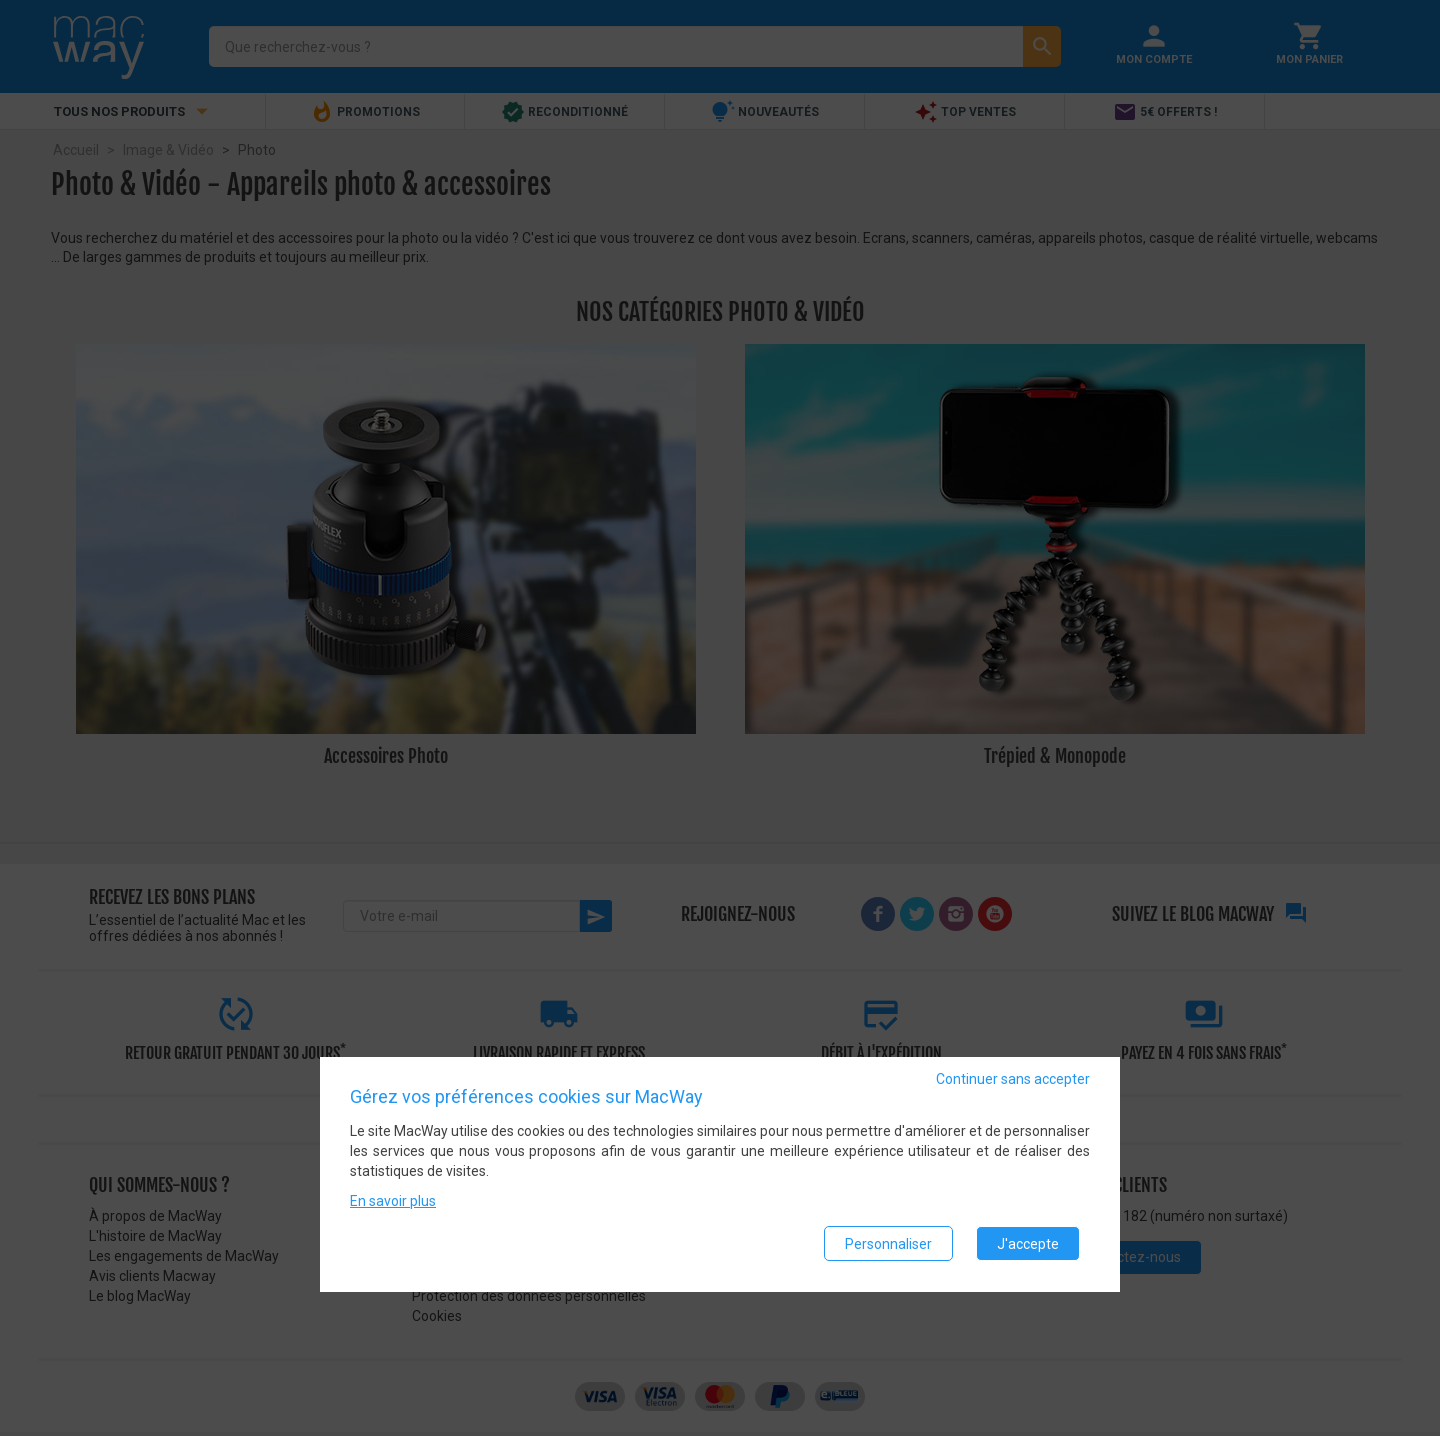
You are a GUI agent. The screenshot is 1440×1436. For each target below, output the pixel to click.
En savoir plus (393, 1202)
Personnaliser (888, 1244)
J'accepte (1028, 1244)
